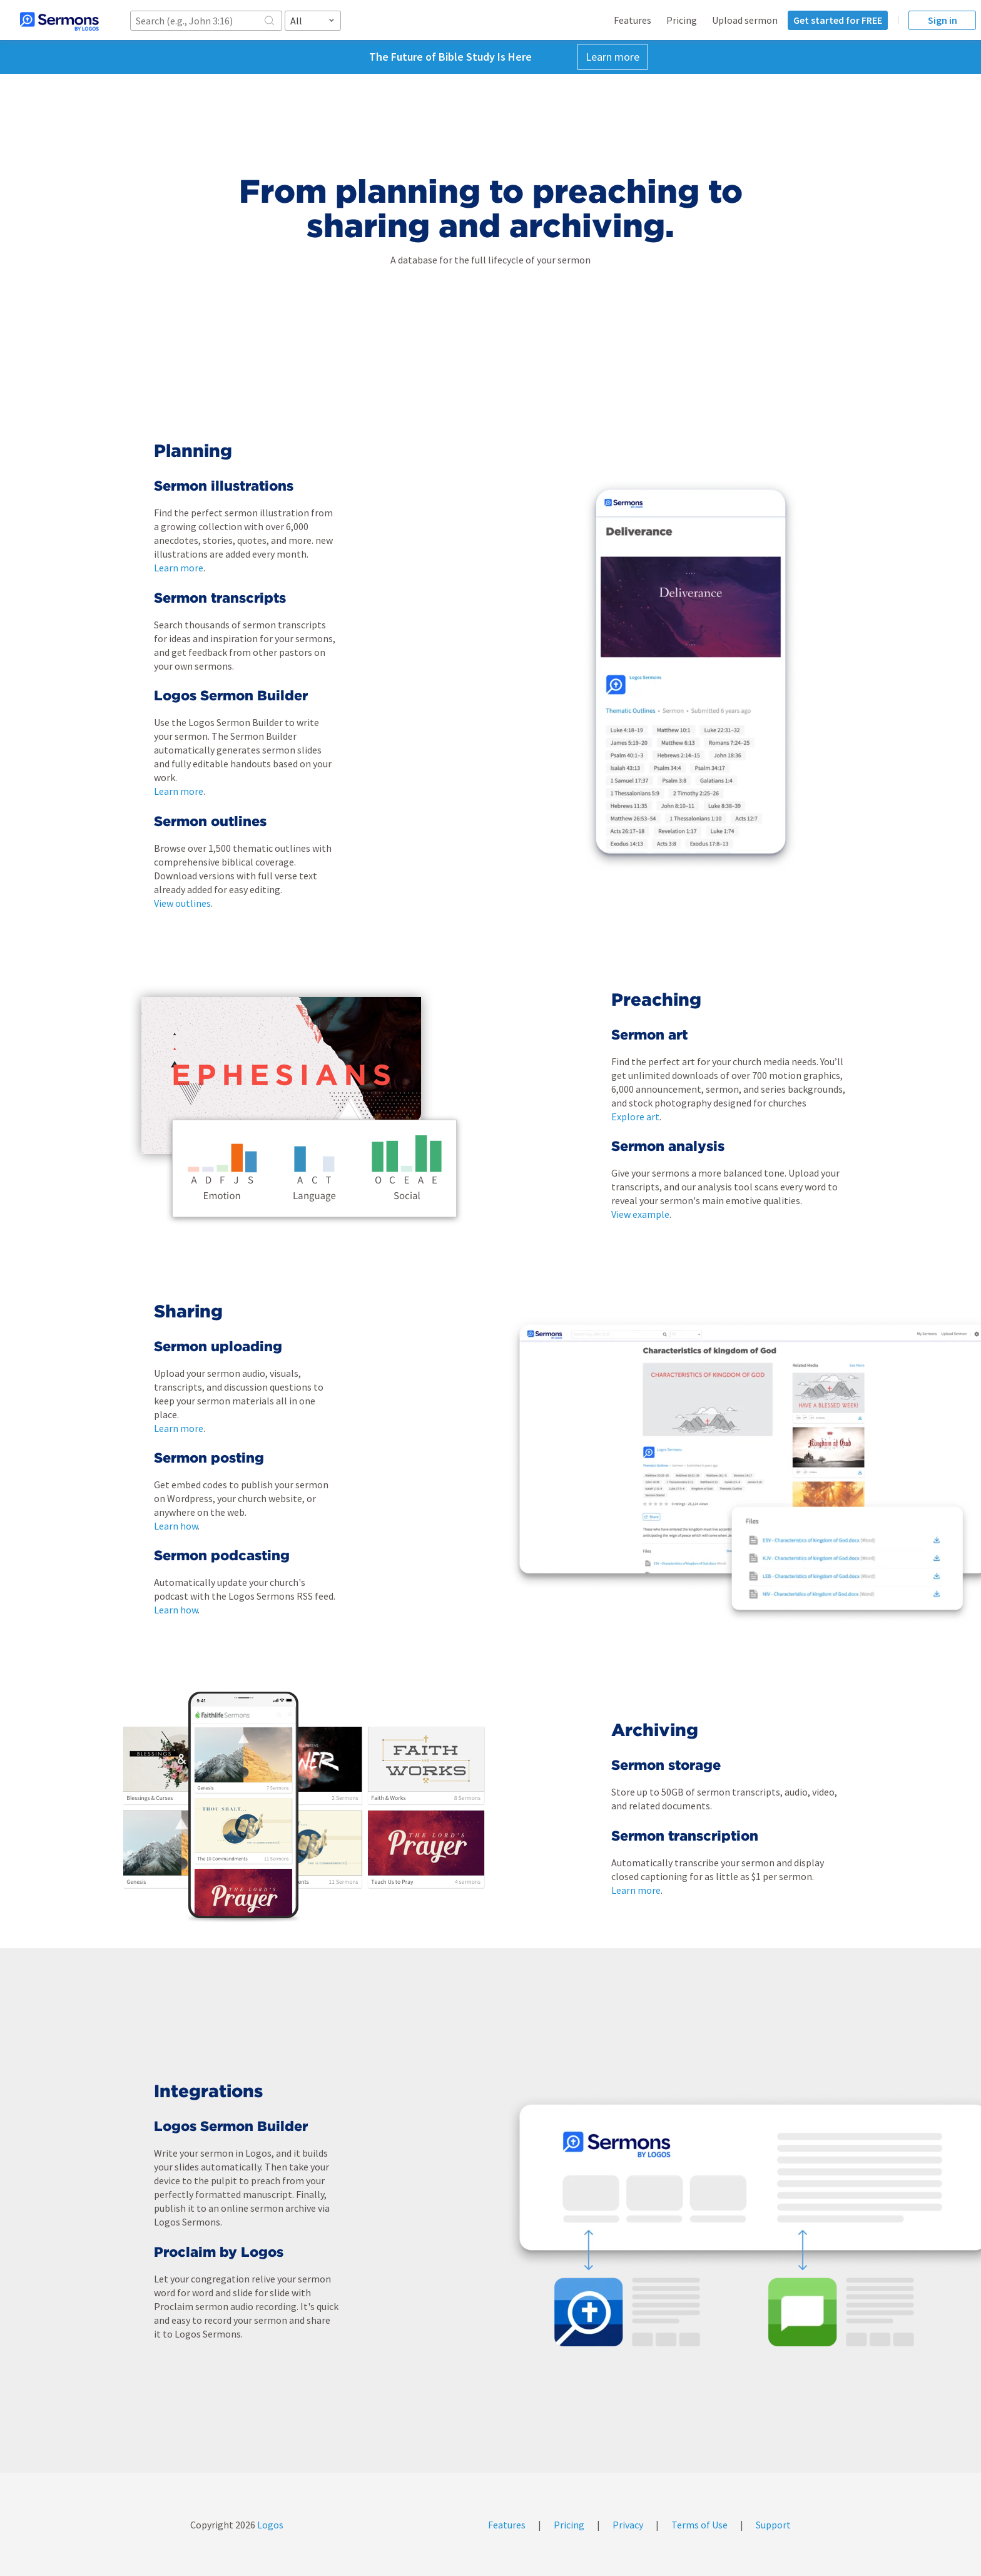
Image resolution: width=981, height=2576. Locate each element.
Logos (269, 2524)
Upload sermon (745, 20)
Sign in (942, 20)
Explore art (635, 1116)
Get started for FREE (837, 20)
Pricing (681, 20)
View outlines (182, 903)
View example (640, 1214)
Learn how (176, 1526)
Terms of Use (699, 2524)
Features (632, 20)
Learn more (612, 56)
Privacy (627, 2524)
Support (773, 2524)
